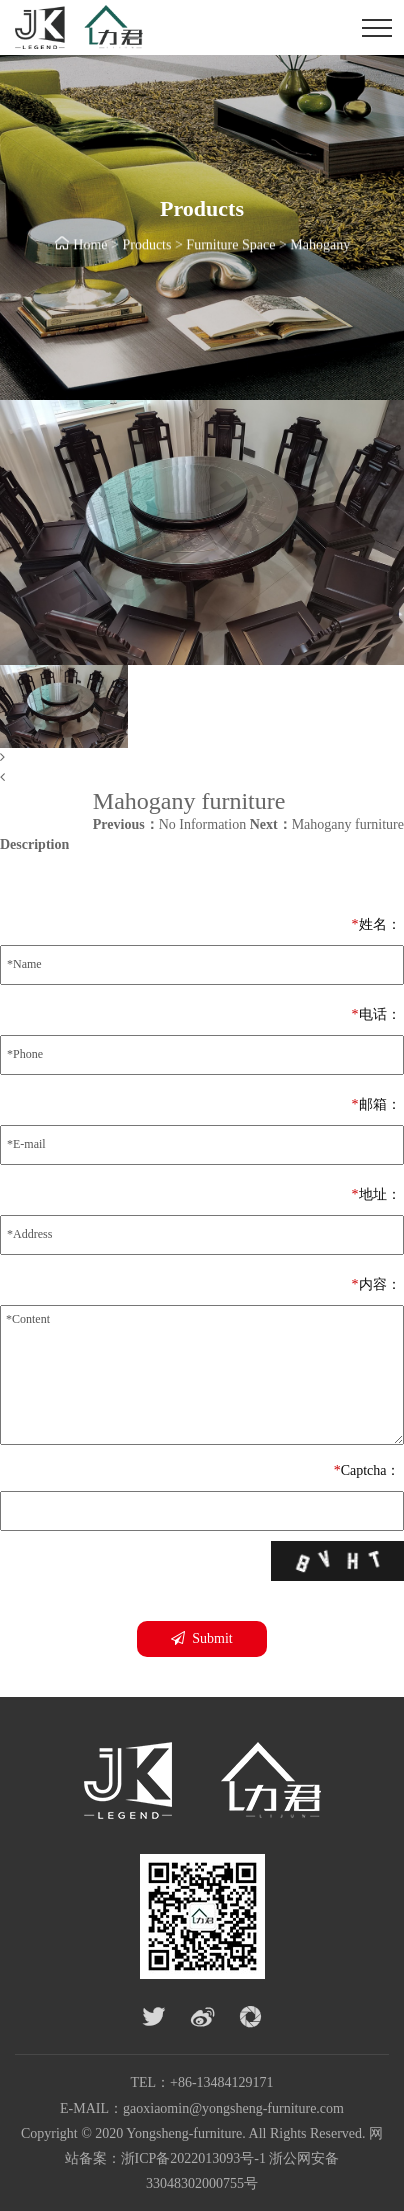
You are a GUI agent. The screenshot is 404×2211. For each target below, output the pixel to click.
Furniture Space (230, 246)
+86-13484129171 (222, 2082)
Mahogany (320, 246)
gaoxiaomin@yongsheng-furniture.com (233, 2108)
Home (90, 246)
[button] (202, 758)
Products (146, 246)
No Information (169, 824)
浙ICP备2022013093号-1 (193, 2158)
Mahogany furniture (327, 824)
